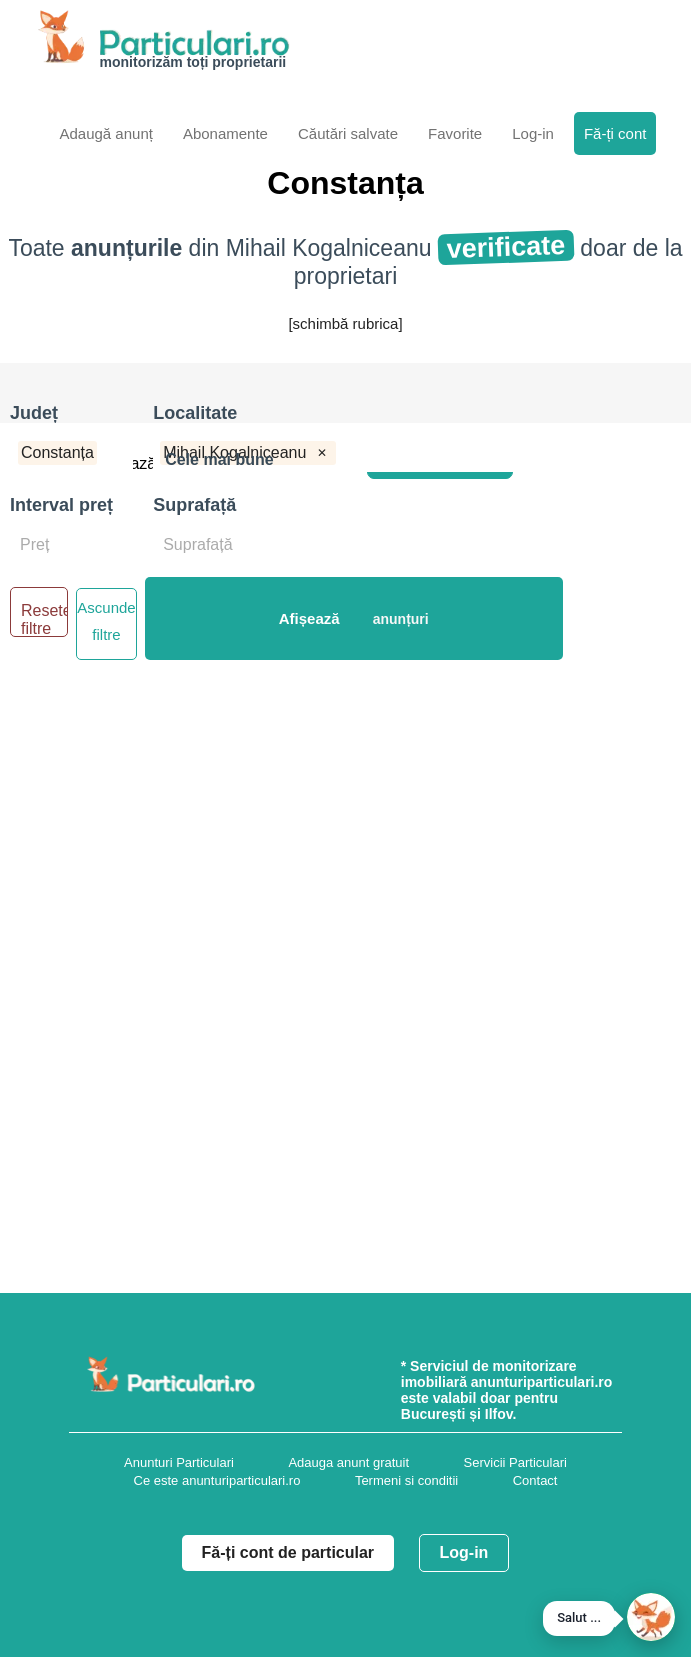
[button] (651, 1617)
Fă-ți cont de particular (288, 1552)
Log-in (464, 1552)
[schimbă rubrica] (345, 323)
